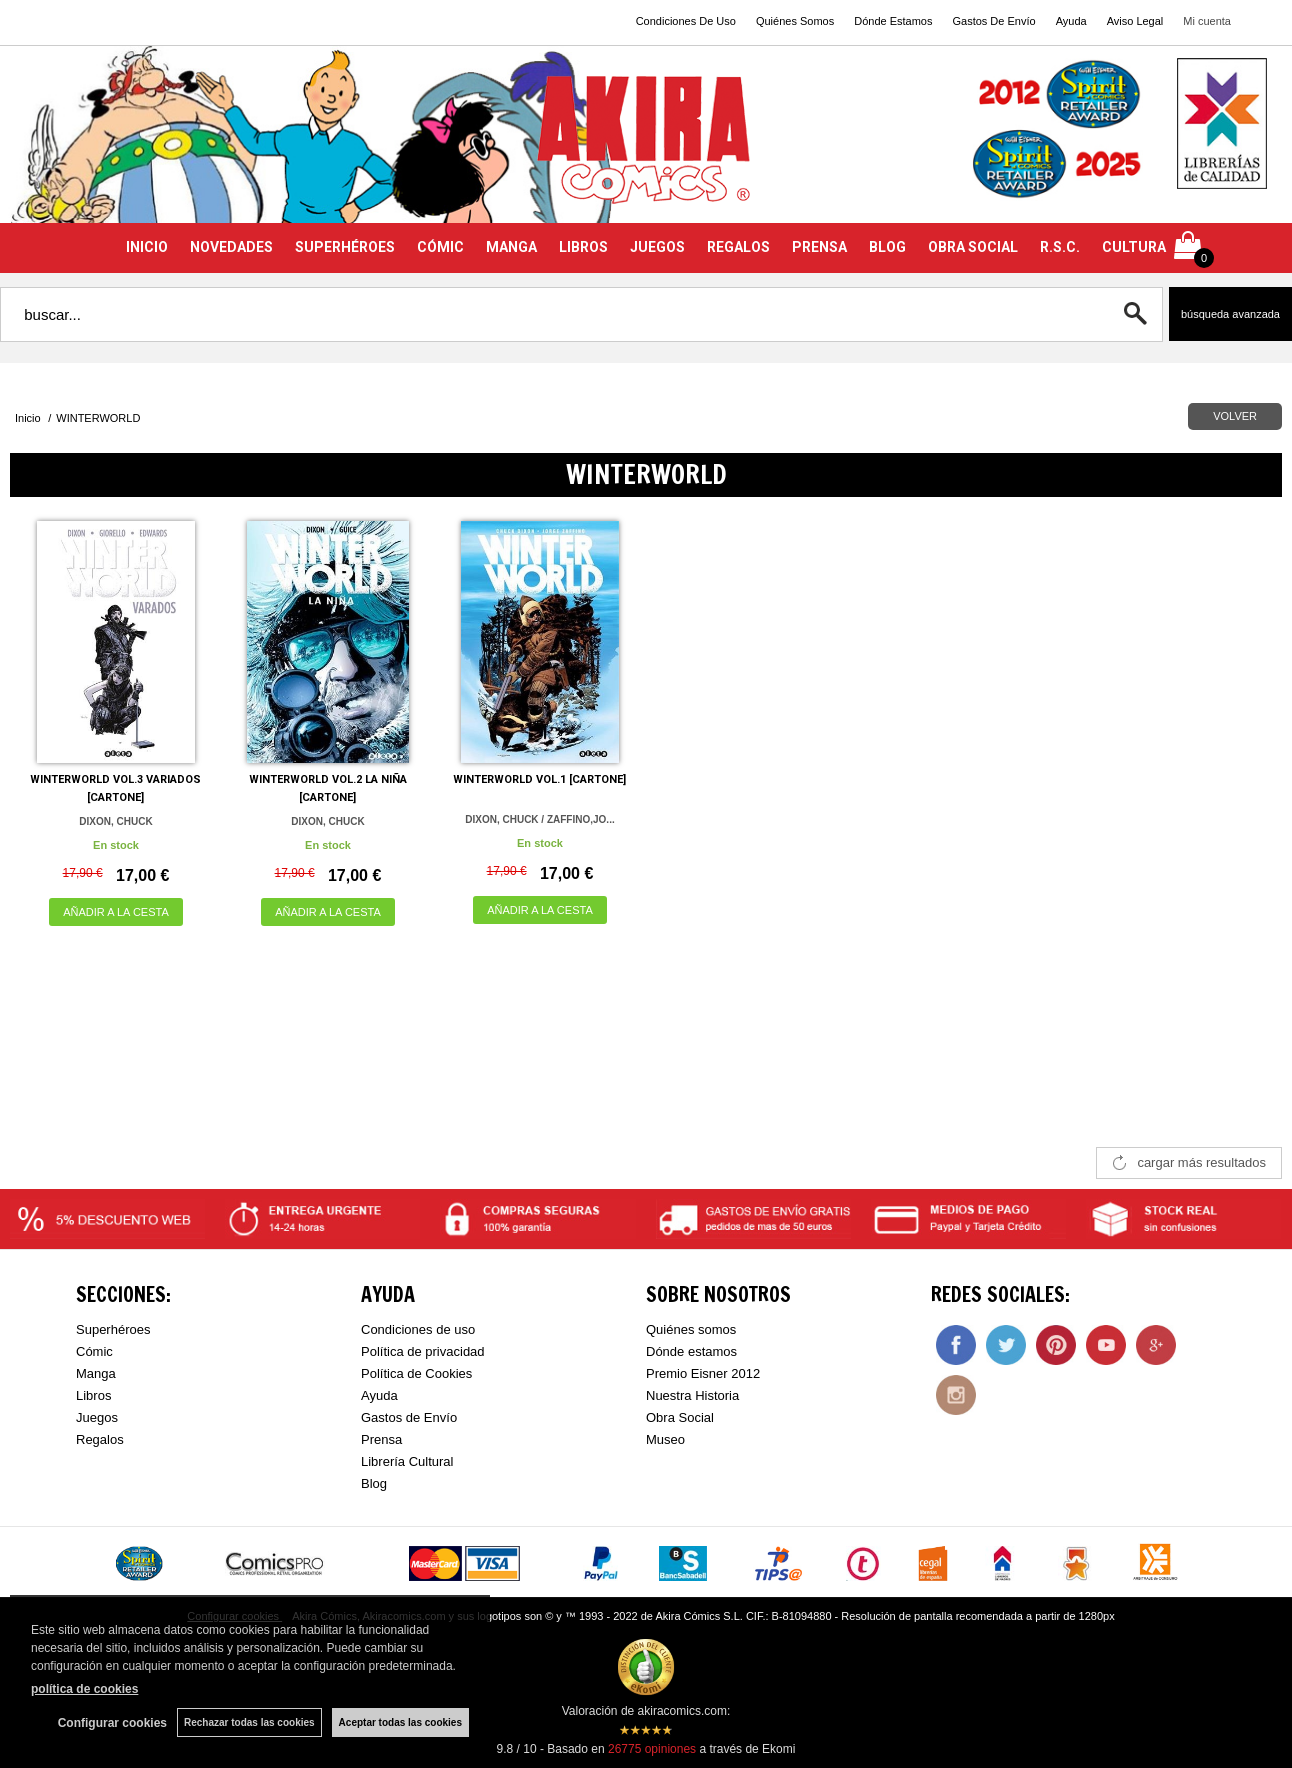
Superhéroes (113, 1329)
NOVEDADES (231, 247)
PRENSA (819, 247)
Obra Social (680, 1417)
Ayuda (1071, 21)
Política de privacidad (423, 1351)
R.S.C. (1060, 247)
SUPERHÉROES (345, 247)
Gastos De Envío (993, 21)
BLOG (887, 247)
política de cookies (84, 1689)
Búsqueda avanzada (1230, 314)
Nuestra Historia (692, 1395)
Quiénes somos (691, 1329)
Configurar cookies (112, 1723)
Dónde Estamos (893, 21)
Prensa (381, 1439)
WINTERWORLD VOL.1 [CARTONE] (539, 779)
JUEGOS (657, 247)
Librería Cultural (407, 1461)
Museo (665, 1439)
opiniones (652, 1749)
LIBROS (583, 247)
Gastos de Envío (409, 1417)
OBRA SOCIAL (973, 247)
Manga (96, 1373)
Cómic (94, 1351)
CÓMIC (440, 247)
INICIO (147, 247)
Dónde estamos (691, 1351)
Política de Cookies (416, 1373)
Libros (93, 1395)
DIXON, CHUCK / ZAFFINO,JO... (539, 819)
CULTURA (1134, 247)
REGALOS (738, 247)
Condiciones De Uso (686, 21)
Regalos (100, 1439)
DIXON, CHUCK (115, 821)
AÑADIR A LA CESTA (116, 912)
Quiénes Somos (795, 21)
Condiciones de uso (418, 1329)
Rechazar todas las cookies (249, 1722)
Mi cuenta (1207, 21)
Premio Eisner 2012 (703, 1373)
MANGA (511, 247)
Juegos (97, 1417)
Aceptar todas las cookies (400, 1722)
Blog (374, 1483)
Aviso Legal (1135, 21)
